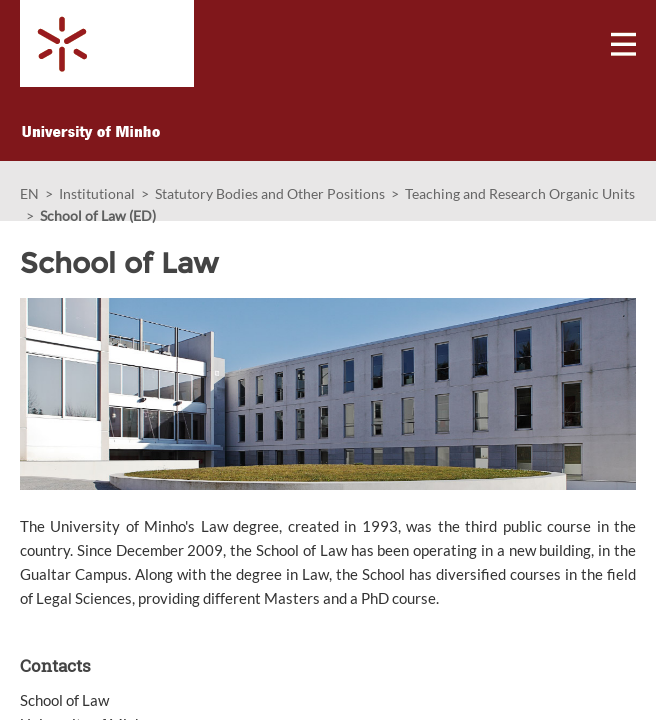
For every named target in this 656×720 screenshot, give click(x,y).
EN (29, 193)
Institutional (97, 193)
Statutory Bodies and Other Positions (270, 193)
